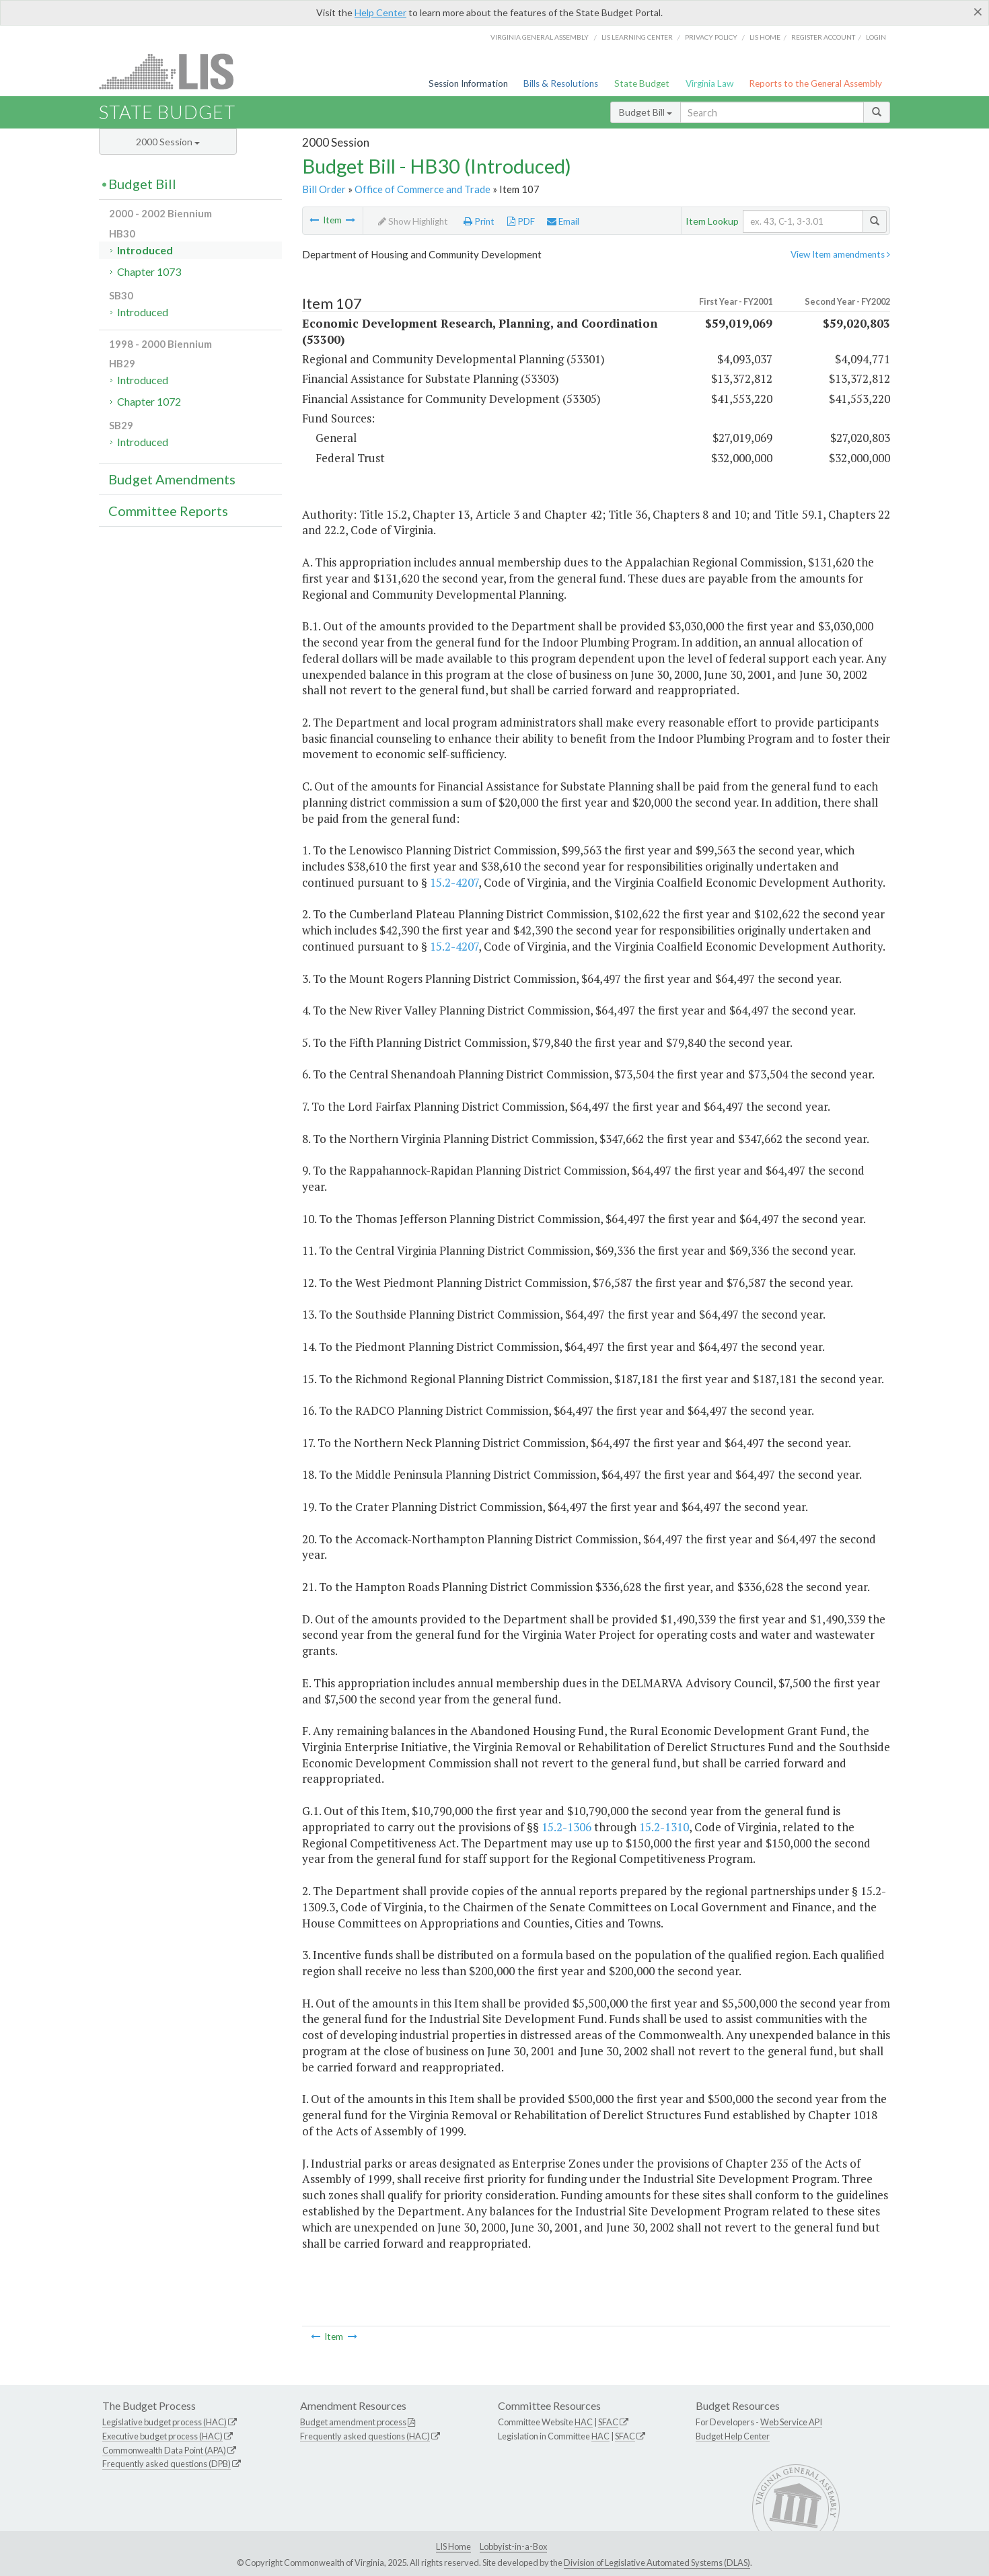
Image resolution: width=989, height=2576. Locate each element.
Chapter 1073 (149, 271)
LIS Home (453, 2546)
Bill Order (324, 189)
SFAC (608, 2422)
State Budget (641, 83)
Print (479, 221)
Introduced (145, 250)
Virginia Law (709, 83)
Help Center (380, 12)
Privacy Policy (711, 37)
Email (563, 221)
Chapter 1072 (149, 401)
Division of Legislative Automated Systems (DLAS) (657, 2562)
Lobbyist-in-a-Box (513, 2546)
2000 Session (168, 141)
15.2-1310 (664, 1827)
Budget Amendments (171, 479)
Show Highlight (413, 221)
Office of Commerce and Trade (422, 189)
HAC (584, 2422)
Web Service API (791, 2422)
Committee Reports (168, 511)
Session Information (468, 83)
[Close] (978, 11)
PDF (521, 221)
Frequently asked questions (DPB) (166, 2463)
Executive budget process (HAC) (162, 2436)
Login (876, 37)
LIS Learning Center (637, 37)
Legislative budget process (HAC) (164, 2422)
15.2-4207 (454, 882)
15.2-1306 (566, 1827)
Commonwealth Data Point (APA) (164, 2450)
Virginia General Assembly (539, 37)
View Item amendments (840, 254)
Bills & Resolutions (560, 83)
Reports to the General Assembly (815, 83)
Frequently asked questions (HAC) (365, 2436)
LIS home (764, 37)
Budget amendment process (353, 2422)
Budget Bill (645, 112)
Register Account (823, 37)
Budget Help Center (733, 2436)
